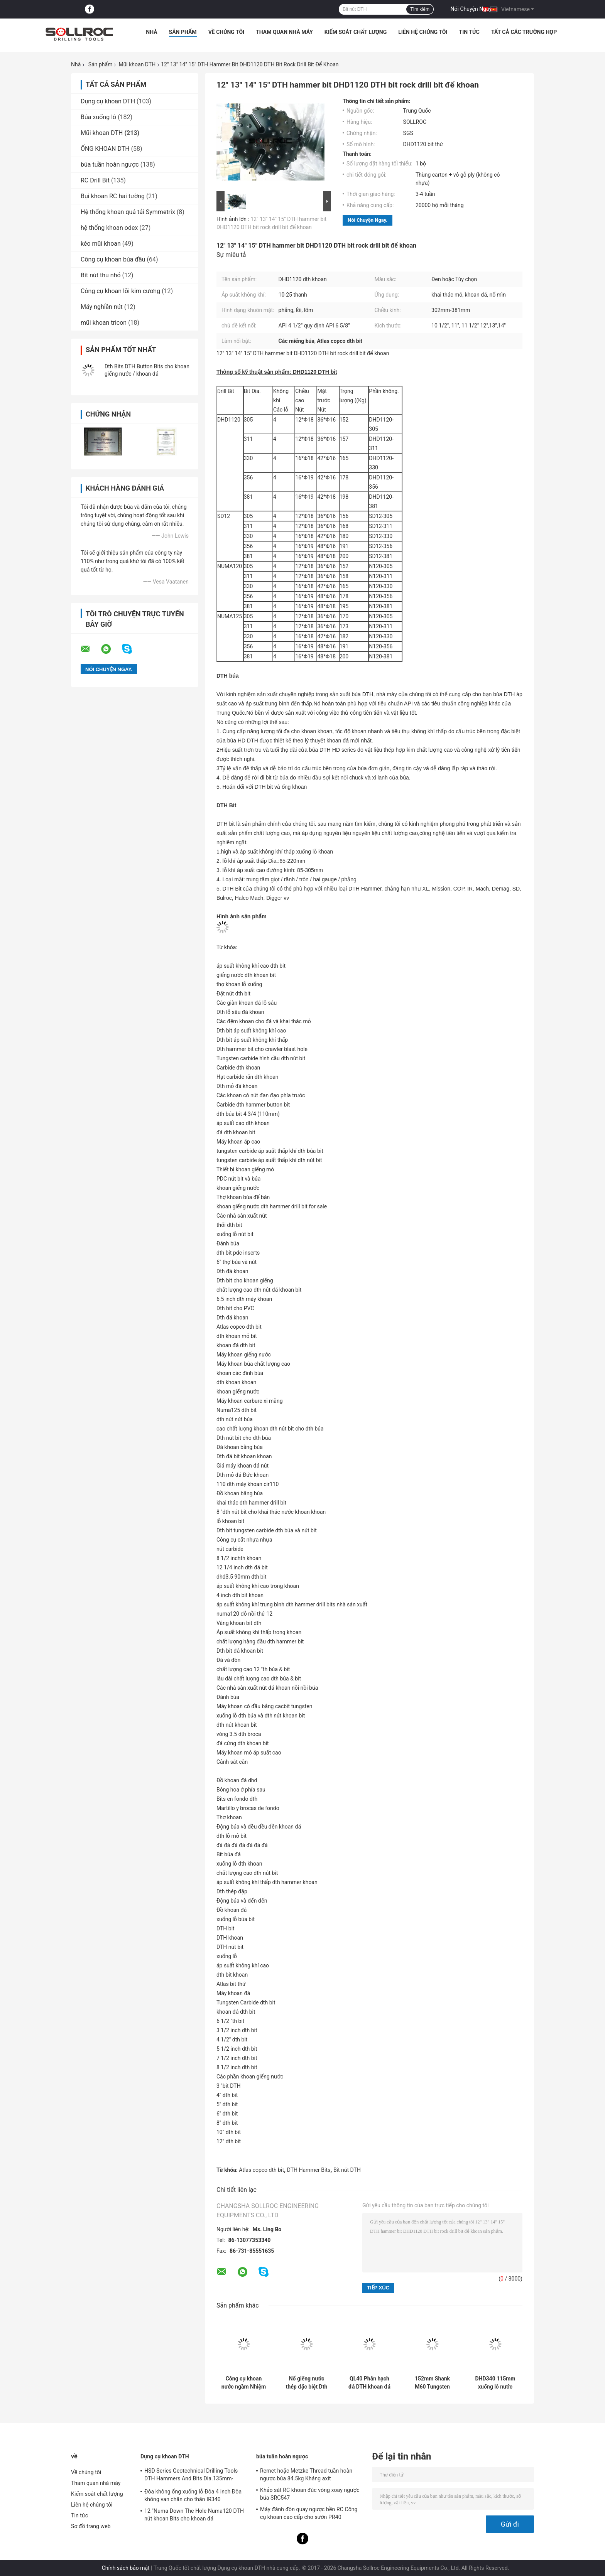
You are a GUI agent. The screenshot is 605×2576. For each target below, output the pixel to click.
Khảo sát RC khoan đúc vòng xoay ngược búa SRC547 (310, 2494)
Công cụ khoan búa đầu (113, 259)
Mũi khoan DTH (136, 64)
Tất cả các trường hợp (524, 32)
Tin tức (469, 32)
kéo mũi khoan (101, 243)
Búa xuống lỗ (98, 117)
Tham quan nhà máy (284, 32)
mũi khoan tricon (104, 322)
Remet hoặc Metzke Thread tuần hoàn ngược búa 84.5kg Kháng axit (306, 2475)
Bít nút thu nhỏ (101, 275)
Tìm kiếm (419, 9)
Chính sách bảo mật (126, 2568)
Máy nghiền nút (102, 306)
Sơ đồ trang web (91, 2526)
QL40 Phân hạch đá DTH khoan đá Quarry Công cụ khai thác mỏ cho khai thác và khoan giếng (369, 2382)
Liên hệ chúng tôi (422, 32)
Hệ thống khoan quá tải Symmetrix (128, 212)
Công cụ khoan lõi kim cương (120, 291)
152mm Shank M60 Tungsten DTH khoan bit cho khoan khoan (432, 2382)
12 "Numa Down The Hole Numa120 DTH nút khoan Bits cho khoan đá (194, 2515)
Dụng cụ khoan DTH (108, 101)
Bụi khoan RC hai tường (113, 196)
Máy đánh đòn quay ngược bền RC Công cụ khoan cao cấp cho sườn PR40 (309, 2513)
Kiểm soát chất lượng (355, 32)
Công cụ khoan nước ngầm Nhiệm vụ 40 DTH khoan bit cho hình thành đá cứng (243, 2382)
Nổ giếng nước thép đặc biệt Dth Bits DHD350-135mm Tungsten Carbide (306, 2382)
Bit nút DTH (347, 2170)
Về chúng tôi (226, 32)
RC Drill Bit (95, 180)
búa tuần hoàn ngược (110, 164)
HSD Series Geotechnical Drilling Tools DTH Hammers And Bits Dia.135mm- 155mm (191, 2476)
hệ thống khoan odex (109, 227)
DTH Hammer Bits (309, 2170)
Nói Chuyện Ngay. (472, 9)
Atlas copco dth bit (261, 2170)
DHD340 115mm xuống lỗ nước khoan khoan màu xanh (495, 2382)
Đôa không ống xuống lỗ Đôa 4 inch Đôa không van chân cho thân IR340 (193, 2495)
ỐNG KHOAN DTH (105, 148)
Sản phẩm (183, 32)
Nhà (151, 32)
